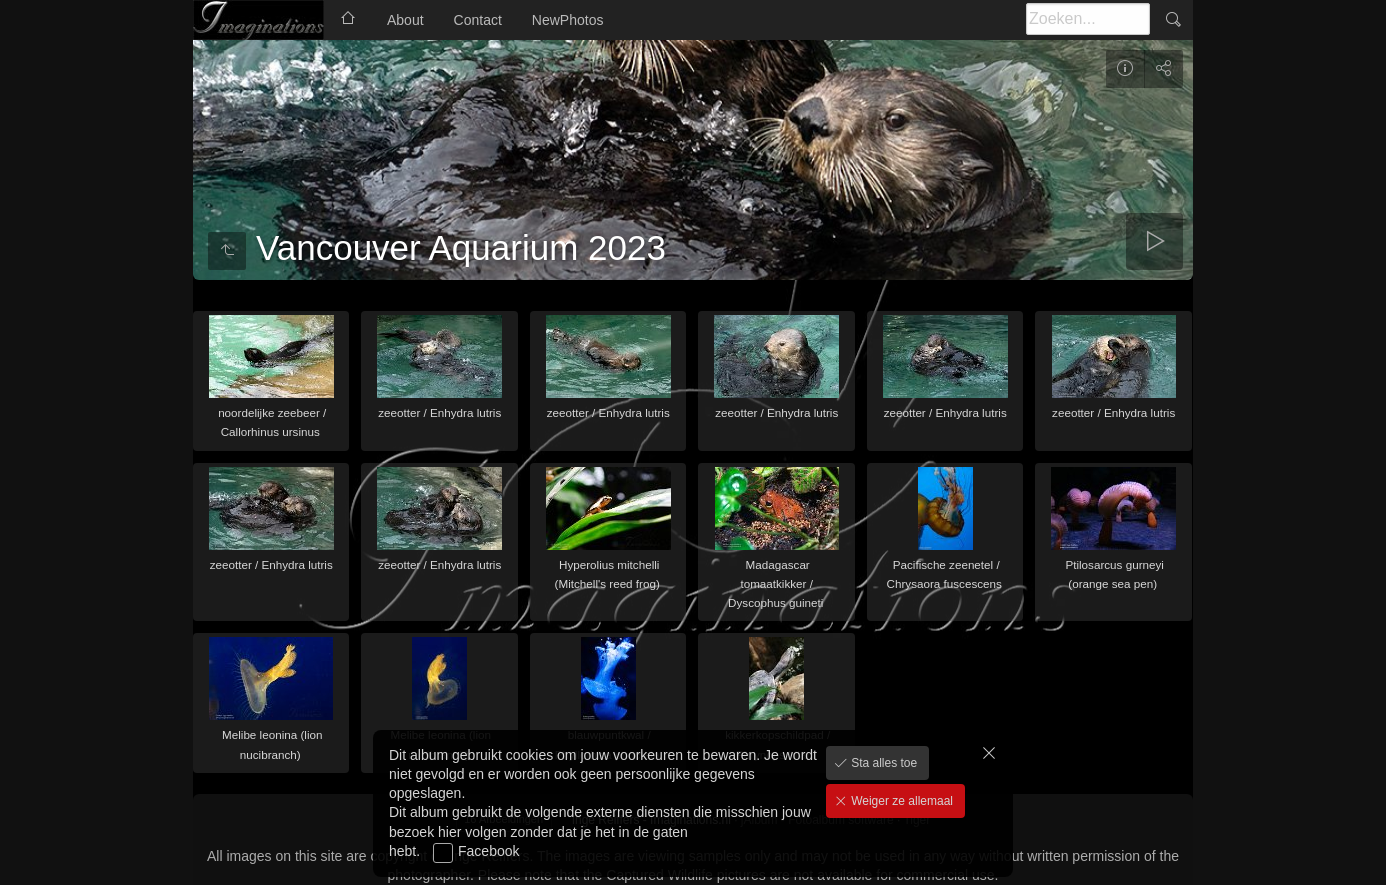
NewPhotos (568, 20)
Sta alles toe (882, 763)
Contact (478, 20)
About (405, 20)
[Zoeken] (1088, 19)
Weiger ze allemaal (900, 801)
